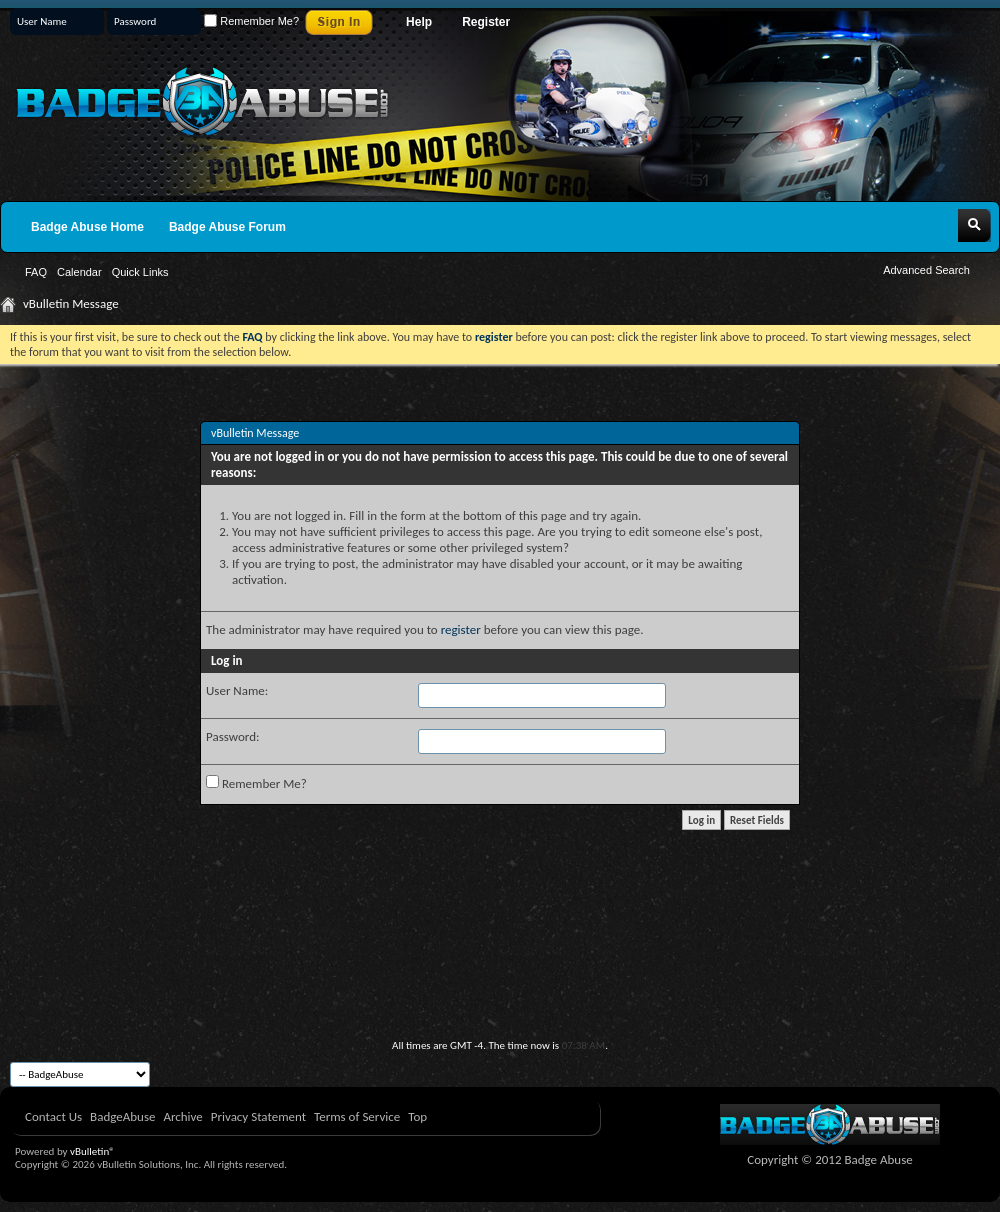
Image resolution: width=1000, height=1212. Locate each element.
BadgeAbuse (122, 1116)
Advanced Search (926, 270)
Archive (182, 1116)
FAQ (36, 272)
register (461, 629)
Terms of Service (357, 1116)
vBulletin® (92, 1151)
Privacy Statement (258, 1116)
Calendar (79, 272)
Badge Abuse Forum (227, 227)
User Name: (237, 690)
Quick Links (140, 272)
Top (417, 1116)
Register (486, 22)
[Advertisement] (500, 984)
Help (419, 22)
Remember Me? (251, 21)
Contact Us (53, 1116)
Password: (232, 736)
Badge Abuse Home (87, 227)
